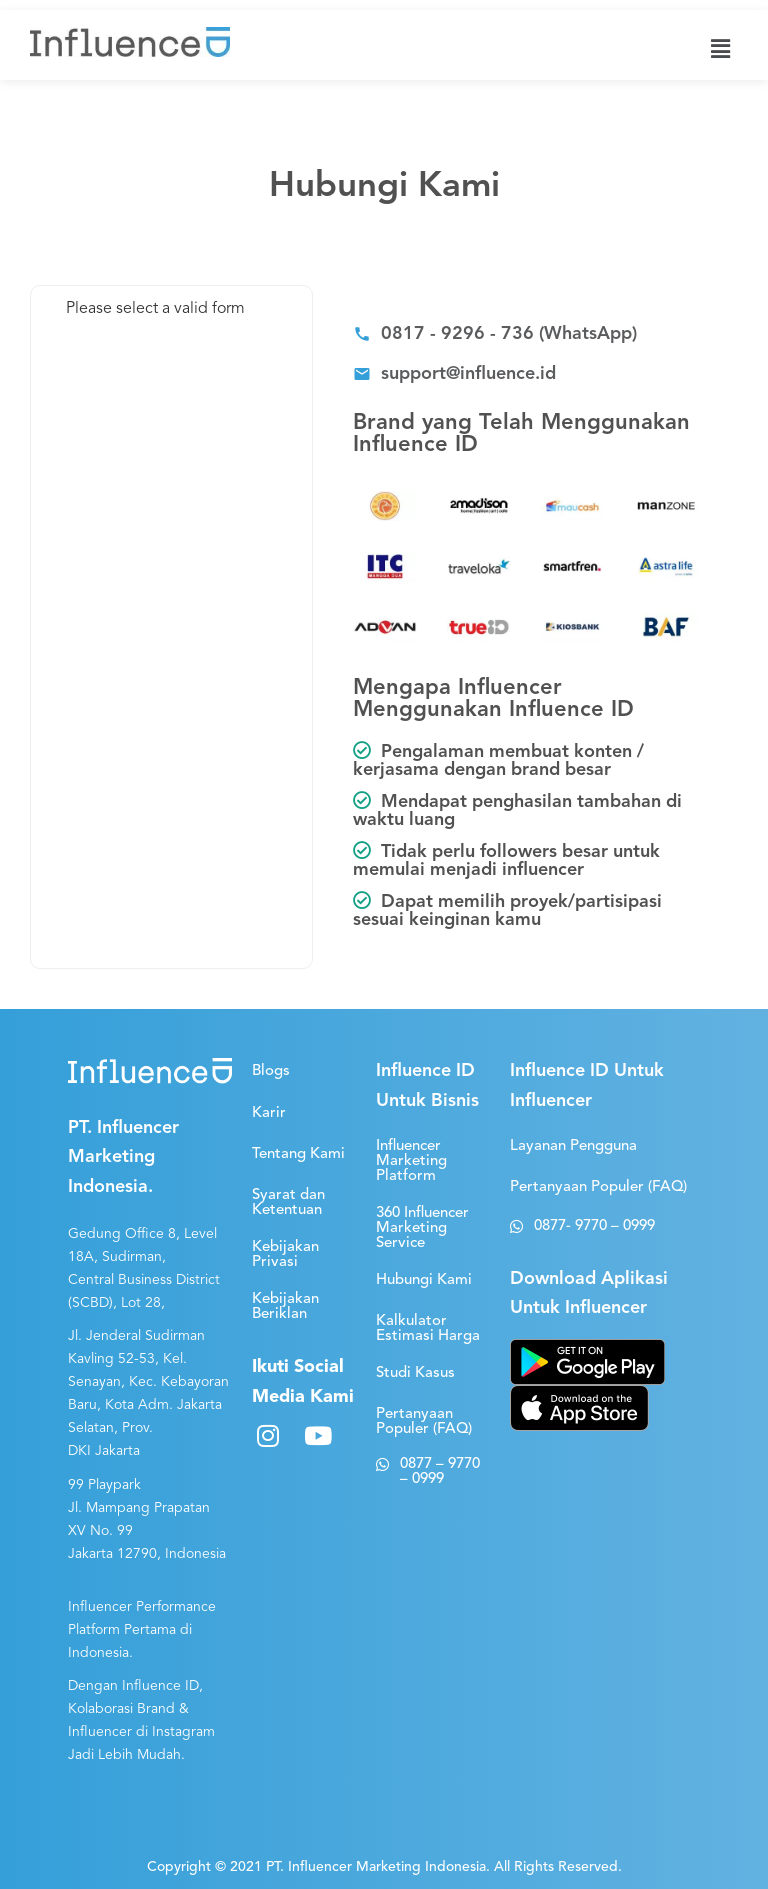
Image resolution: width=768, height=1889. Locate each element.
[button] (495, 336)
